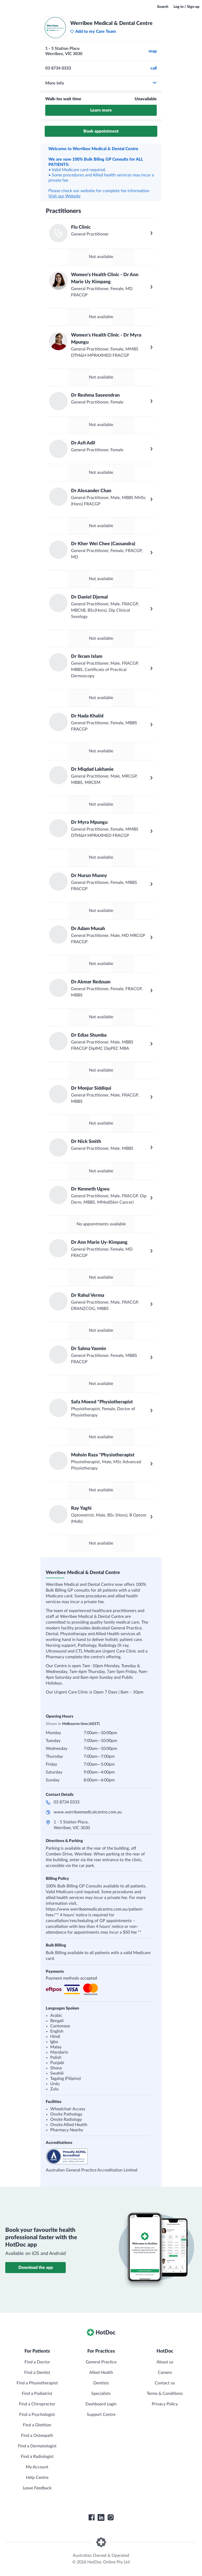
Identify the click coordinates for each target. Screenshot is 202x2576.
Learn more (101, 110)
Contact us (165, 2383)
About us (164, 2362)
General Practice (101, 2362)
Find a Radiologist (37, 2456)
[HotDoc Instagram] (110, 2517)
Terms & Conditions (165, 2393)
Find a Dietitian (37, 2425)
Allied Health (101, 2372)
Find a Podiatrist (37, 2393)
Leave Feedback (37, 2488)
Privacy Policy (165, 2404)
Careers (165, 2372)
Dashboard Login (101, 2404)
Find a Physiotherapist (37, 2383)
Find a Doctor (37, 2362)
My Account (37, 2467)
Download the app (35, 2267)
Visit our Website (64, 196)
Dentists (101, 2383)
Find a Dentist (37, 2372)
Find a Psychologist (37, 2414)
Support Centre (101, 2414)
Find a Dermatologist (37, 2446)
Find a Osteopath (37, 2435)
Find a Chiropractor (37, 2404)
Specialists (101, 2393)
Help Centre (37, 2477)
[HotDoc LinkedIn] (101, 2517)
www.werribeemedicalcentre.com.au (88, 1812)
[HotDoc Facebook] (91, 2517)
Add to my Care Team (93, 31)
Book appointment (101, 131)
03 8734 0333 (66, 1802)
